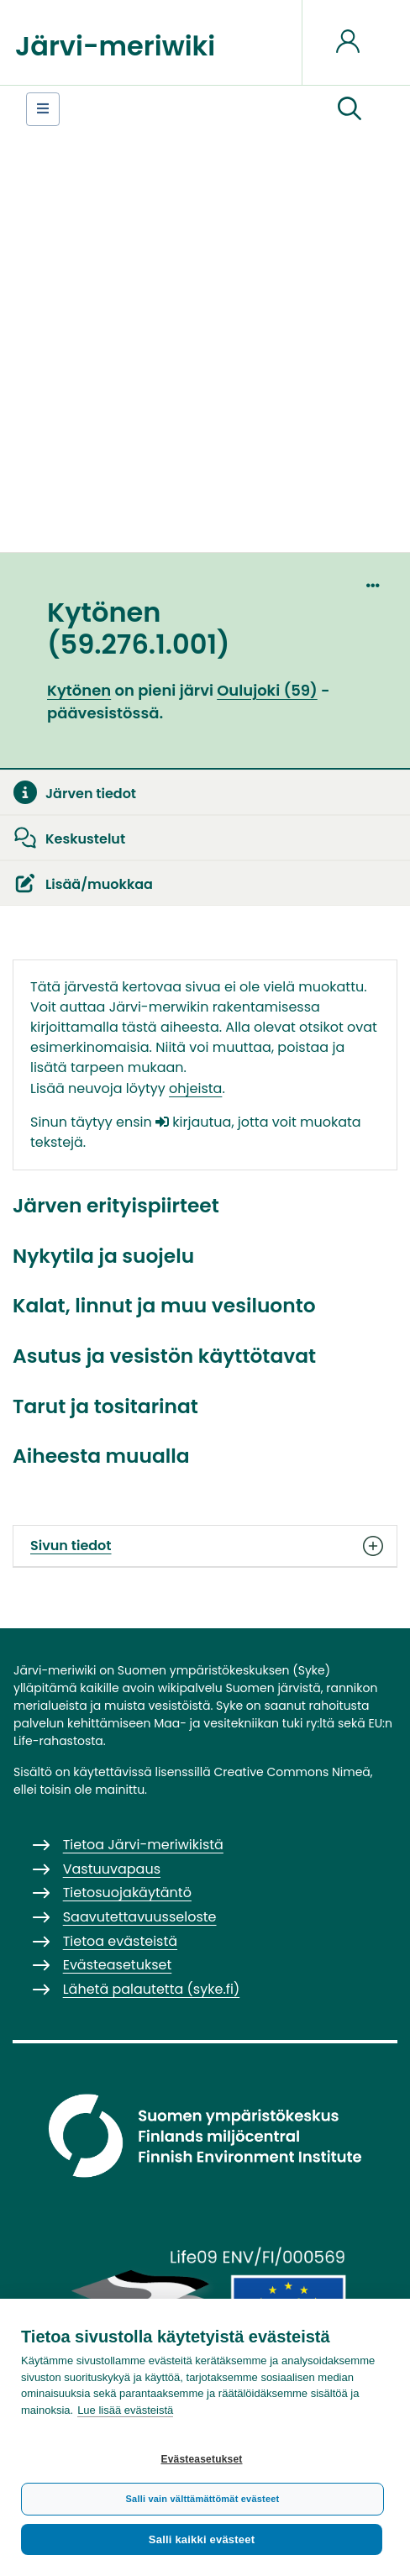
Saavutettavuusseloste (140, 1917)
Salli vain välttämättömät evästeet (203, 2499)
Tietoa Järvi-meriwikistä (143, 1844)
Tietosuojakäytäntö (127, 1892)
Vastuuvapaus (111, 1869)
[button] (349, 109)
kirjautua (193, 1122)
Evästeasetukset (201, 2459)
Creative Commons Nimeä (291, 1772)
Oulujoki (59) (267, 690)
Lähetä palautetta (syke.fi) (151, 1989)
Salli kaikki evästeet (202, 2539)
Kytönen (79, 690)
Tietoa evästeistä (120, 1941)
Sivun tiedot (205, 1546)
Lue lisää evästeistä (125, 2410)
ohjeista (195, 1088)
